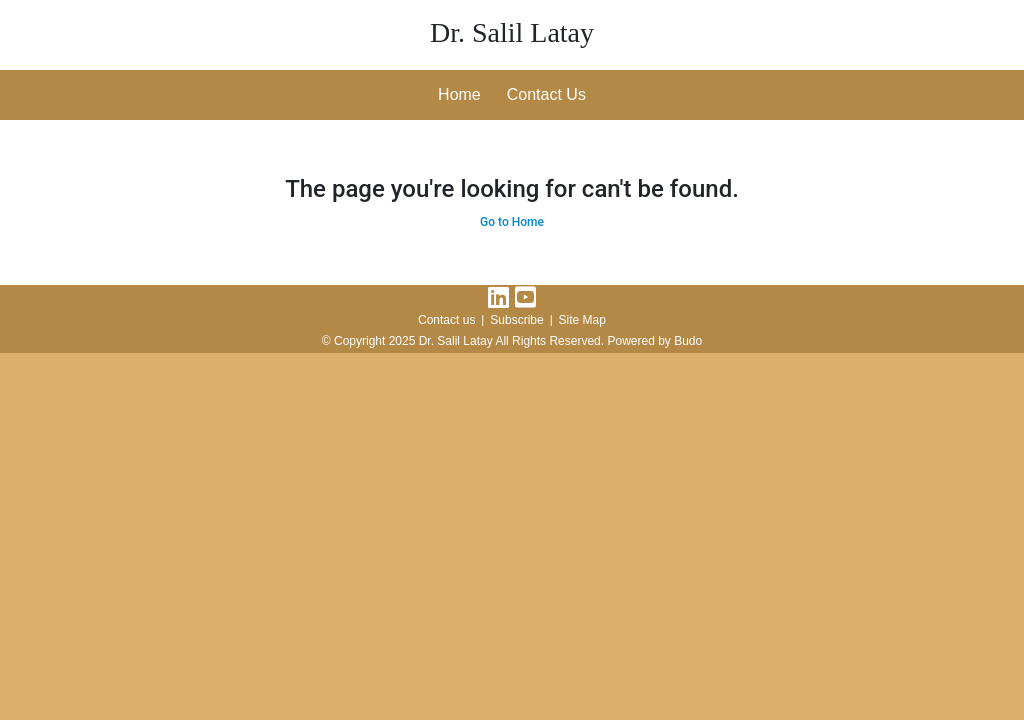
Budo (688, 341)
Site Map (582, 320)
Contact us (446, 320)
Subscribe (516, 320)
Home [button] (459, 94)
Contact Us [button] (546, 94)
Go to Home (512, 222)
